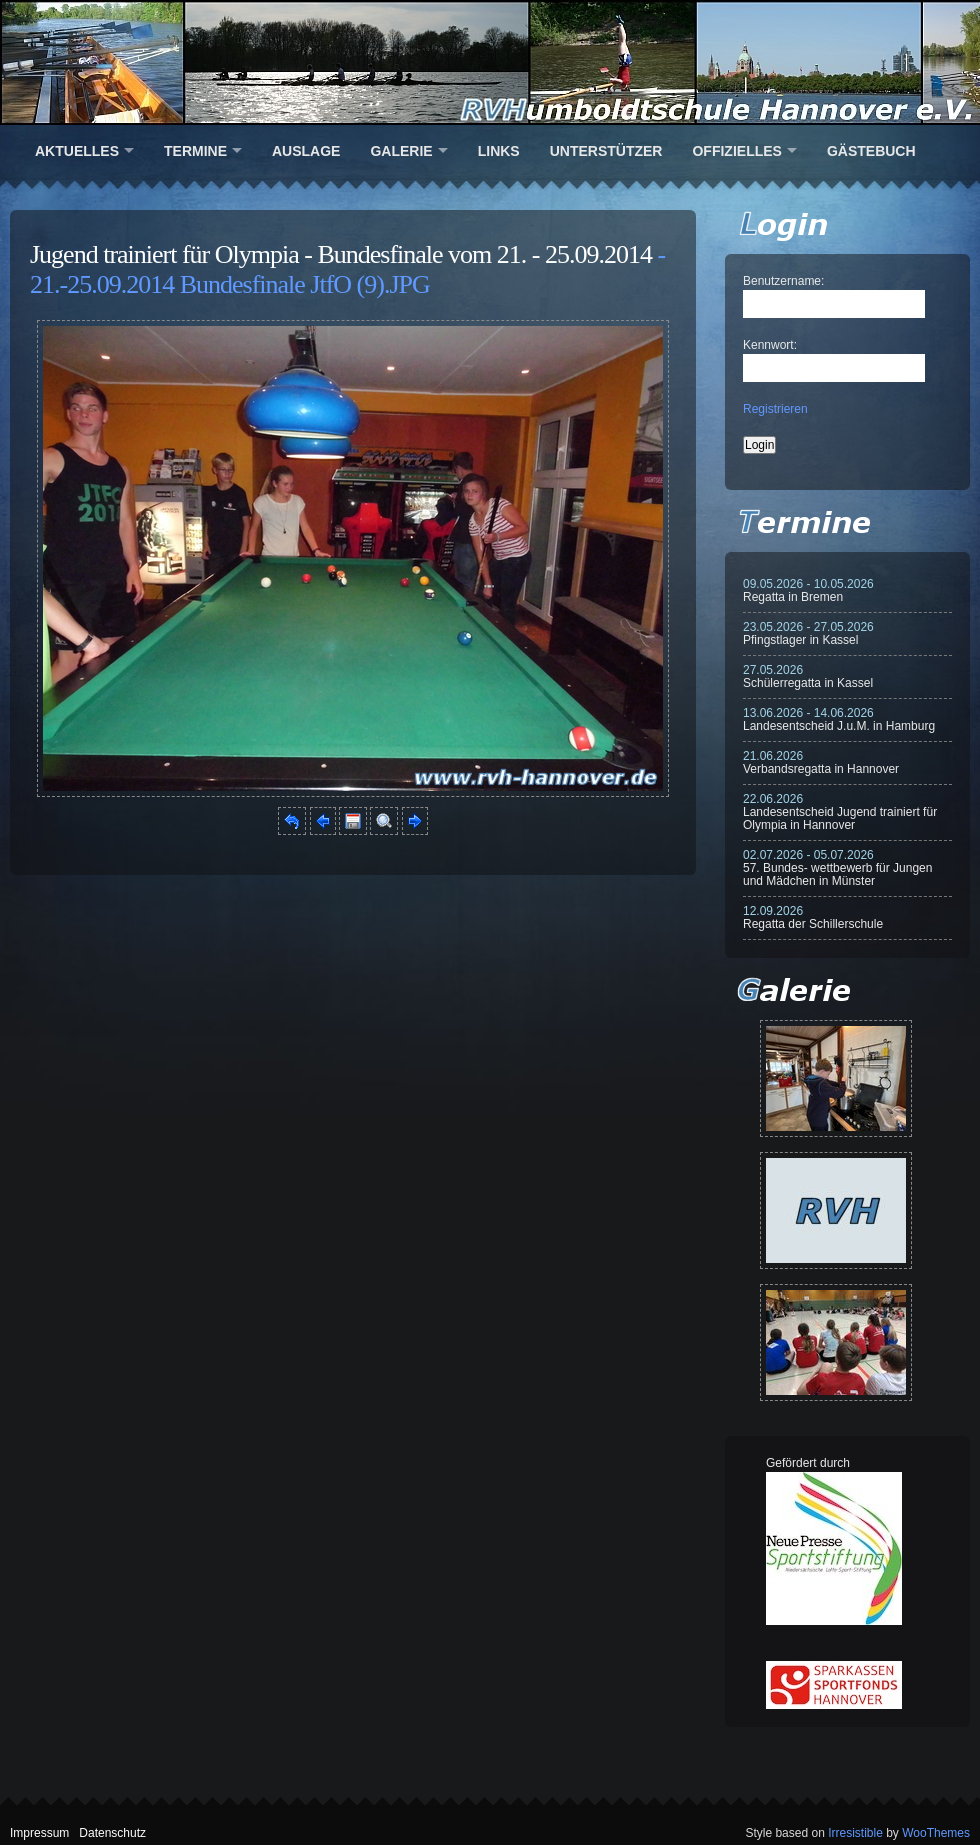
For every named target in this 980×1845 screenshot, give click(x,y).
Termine (195, 151)
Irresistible (855, 1833)
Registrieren (775, 409)
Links (499, 151)
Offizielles (736, 151)
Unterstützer (606, 151)
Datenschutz (112, 1833)
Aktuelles (77, 151)
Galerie (401, 151)
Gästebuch (871, 151)
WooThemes (936, 1833)
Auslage (306, 151)
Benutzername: (783, 281)
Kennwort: (770, 345)
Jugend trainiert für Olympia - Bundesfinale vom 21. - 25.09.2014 (341, 254)
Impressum (39, 1833)
